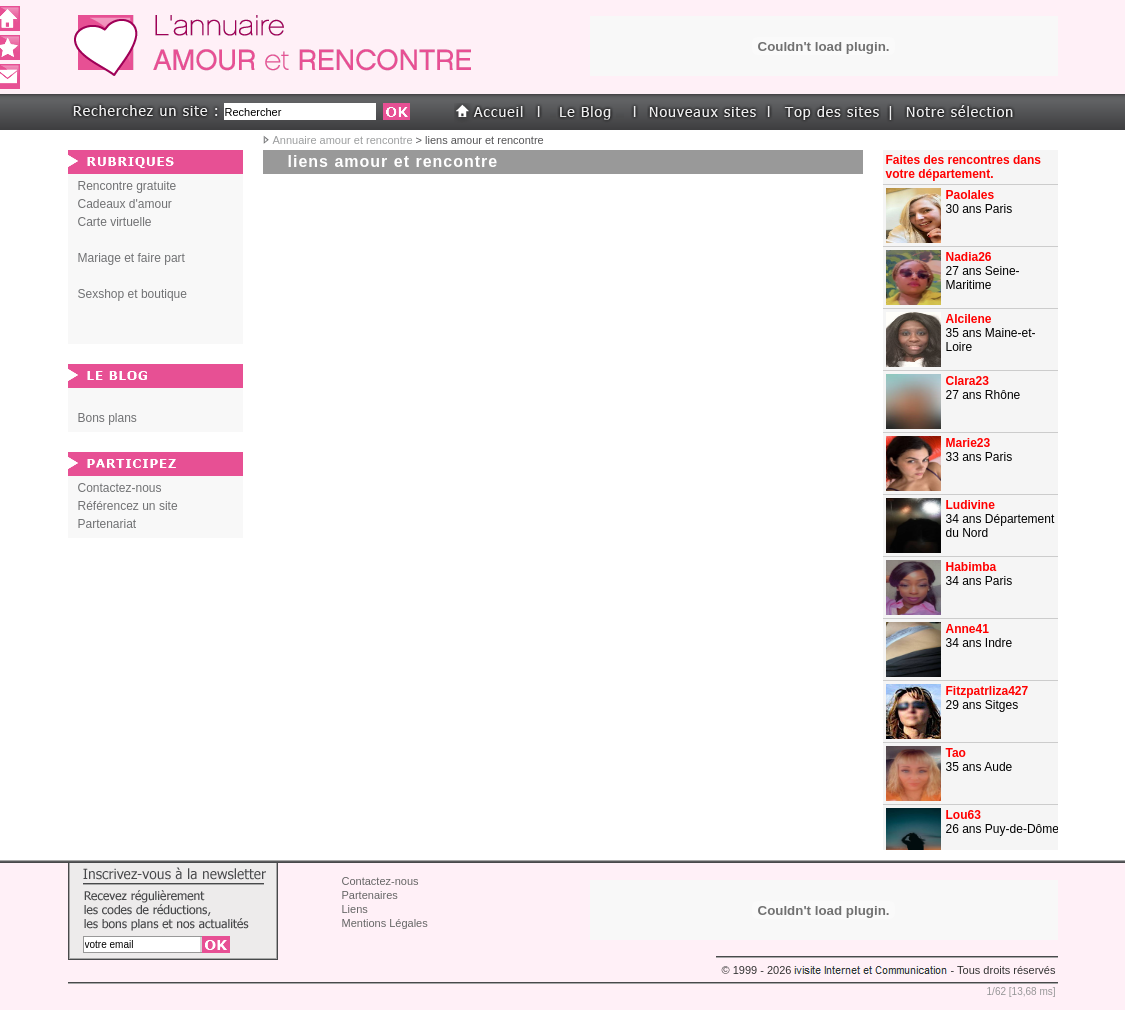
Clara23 (967, 381)
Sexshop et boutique (132, 294)
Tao (956, 753)
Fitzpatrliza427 (987, 691)
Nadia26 (969, 257)
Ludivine (970, 505)
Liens (355, 909)
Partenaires (370, 895)
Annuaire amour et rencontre (343, 140)
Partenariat (107, 524)
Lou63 (963, 815)
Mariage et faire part (131, 258)
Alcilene (969, 319)
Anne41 (967, 629)
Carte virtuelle (115, 222)
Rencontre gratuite (127, 186)
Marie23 (968, 443)
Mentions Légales (385, 923)
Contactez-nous (120, 488)
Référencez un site (128, 506)
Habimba (971, 567)
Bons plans (107, 418)
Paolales (970, 195)
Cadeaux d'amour (125, 204)
